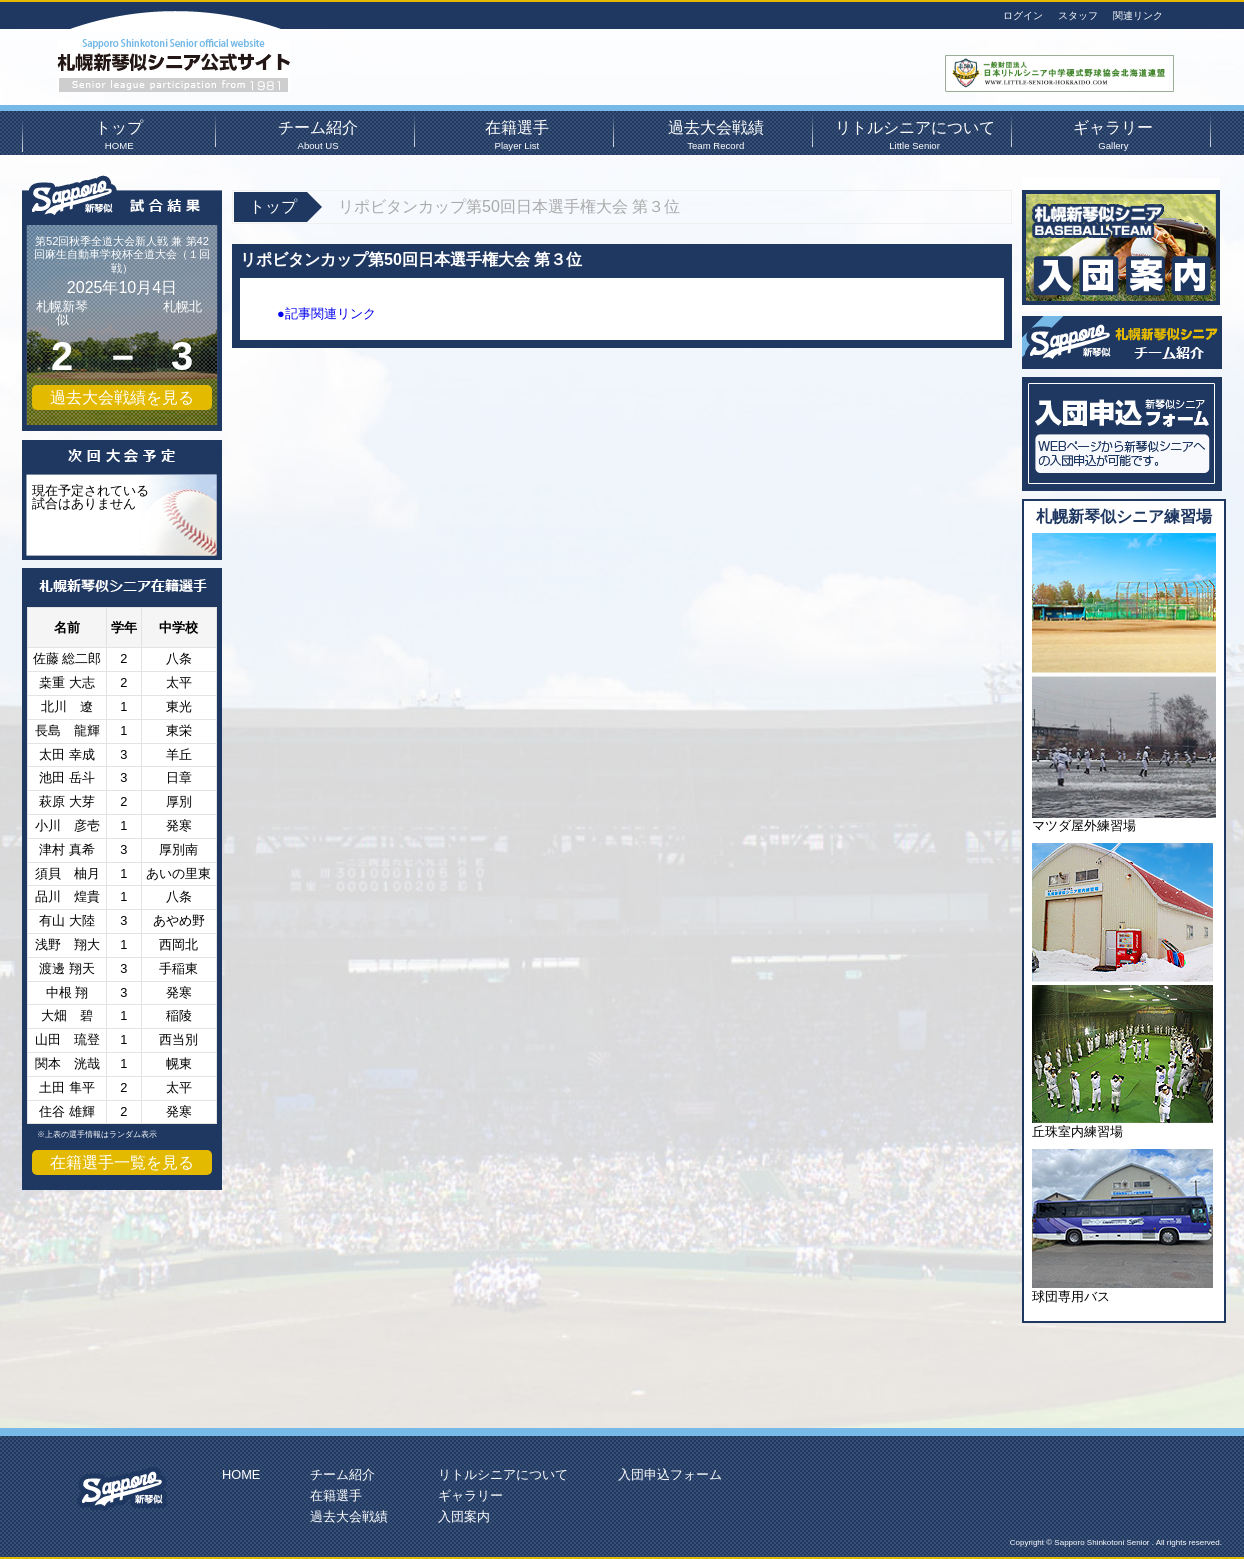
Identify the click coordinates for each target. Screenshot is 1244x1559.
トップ (119, 133)
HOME (241, 1474)
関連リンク (1138, 16)
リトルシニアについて (914, 133)
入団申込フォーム (670, 1474)
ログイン (1023, 16)
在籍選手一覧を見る (122, 1162)
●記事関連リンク (326, 313)
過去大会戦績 (716, 133)
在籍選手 (517, 133)
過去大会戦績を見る (122, 397)
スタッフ (1078, 16)
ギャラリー (1113, 133)
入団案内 (464, 1516)
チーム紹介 (318, 133)
